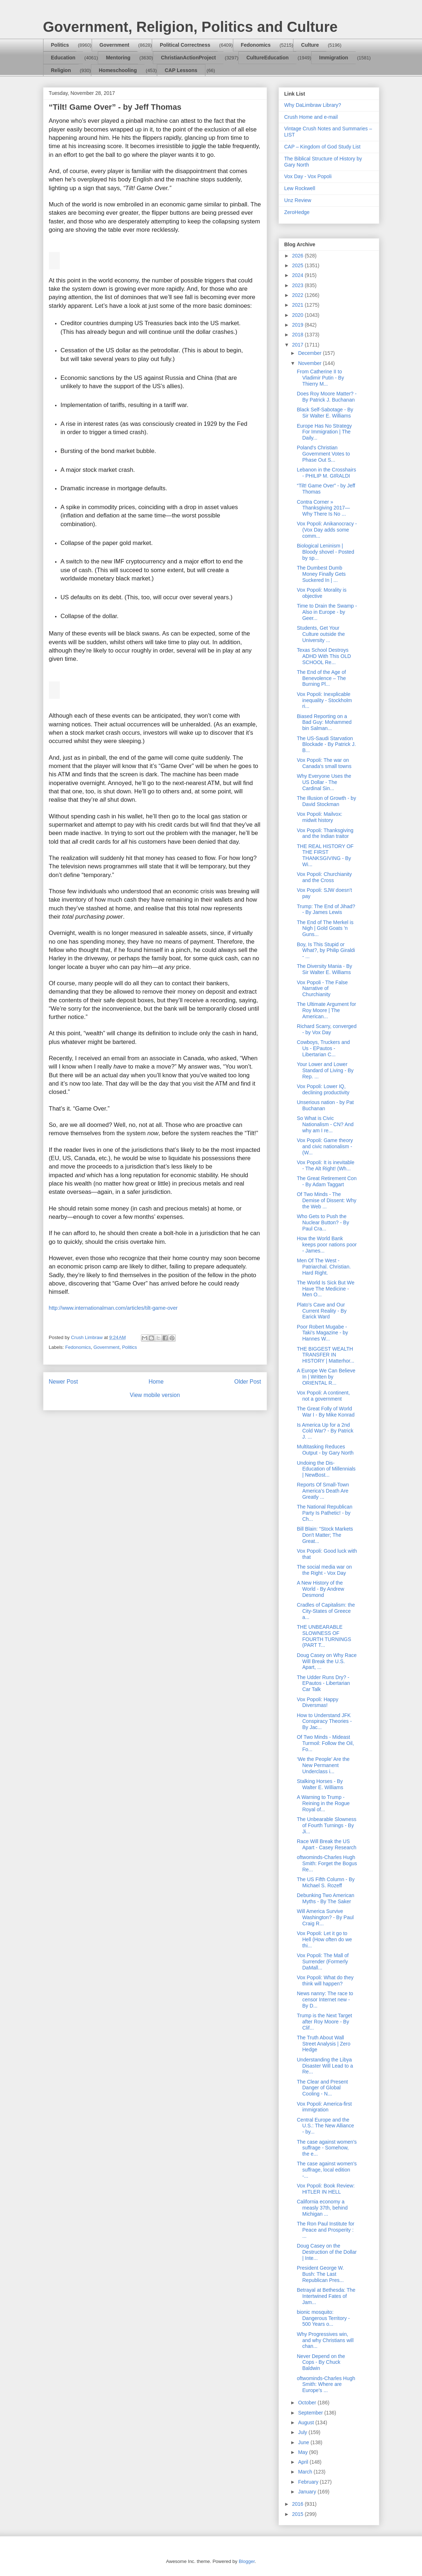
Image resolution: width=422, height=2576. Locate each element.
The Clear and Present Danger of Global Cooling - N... (322, 2088)
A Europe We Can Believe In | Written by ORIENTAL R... (326, 1377)
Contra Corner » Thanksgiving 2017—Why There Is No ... (323, 508)
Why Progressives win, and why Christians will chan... (325, 2340)
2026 (298, 256)
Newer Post (63, 1382)
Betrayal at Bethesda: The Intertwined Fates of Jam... (326, 2296)
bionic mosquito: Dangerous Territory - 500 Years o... (323, 2318)
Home (156, 1382)
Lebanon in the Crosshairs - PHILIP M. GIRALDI (326, 473)
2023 (298, 285)
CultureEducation (267, 57)
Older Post (247, 1382)
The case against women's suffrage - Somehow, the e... (326, 2148)
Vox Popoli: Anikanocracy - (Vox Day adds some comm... (327, 530)
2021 (298, 305)
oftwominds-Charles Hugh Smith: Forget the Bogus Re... (327, 1863)
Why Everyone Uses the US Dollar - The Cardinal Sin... (324, 782)
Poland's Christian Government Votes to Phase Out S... (323, 454)
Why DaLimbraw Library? (312, 105)
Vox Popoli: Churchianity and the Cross (324, 877)
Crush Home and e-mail (311, 117)
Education (63, 57)
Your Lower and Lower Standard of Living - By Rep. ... (325, 1070)
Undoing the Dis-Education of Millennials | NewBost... (326, 1469)
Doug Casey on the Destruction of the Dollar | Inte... (326, 2252)
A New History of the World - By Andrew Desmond (320, 1589)
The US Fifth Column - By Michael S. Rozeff (326, 1882)
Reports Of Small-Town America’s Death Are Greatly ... (323, 1491)
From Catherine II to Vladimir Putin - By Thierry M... (320, 378)
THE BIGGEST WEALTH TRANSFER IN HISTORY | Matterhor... (325, 1355)
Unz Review (298, 200)
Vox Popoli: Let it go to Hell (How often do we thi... (324, 1939)
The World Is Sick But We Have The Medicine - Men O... (325, 1289)
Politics (60, 45)
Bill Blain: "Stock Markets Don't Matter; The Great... (325, 1535)
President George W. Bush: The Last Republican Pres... (320, 2274)
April (304, 2462)
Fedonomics (256, 45)
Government (114, 45)
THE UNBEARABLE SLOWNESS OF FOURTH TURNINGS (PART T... (324, 1636)
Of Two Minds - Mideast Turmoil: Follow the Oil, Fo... (325, 1743)
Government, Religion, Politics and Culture (190, 27)
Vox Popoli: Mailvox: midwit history (319, 817)
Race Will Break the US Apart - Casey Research (326, 1844)
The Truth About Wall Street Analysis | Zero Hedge (323, 2044)
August (306, 2422)
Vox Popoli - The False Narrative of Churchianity (322, 988)
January (308, 2492)
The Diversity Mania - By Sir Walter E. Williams (324, 969)
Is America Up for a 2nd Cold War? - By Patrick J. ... (325, 1431)
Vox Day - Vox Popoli (308, 176)
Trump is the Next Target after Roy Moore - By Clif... (324, 2022)
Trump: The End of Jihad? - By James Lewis (326, 909)
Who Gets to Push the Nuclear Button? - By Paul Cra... (323, 1222)
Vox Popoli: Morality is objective (321, 593)
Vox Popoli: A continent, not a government (323, 1396)
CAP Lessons (181, 70)
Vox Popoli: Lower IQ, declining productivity (323, 1089)
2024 (298, 275)
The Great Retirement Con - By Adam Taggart (326, 1181)
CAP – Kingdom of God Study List (322, 147)
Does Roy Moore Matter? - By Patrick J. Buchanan (326, 397)
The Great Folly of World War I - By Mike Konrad (325, 1412)
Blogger (247, 2561)
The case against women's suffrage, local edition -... (326, 2170)
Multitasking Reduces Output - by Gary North (325, 1450)
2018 (298, 334)
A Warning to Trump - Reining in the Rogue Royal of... (323, 1803)
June (304, 2442)
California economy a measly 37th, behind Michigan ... (322, 2208)
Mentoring (118, 57)
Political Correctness (185, 45)
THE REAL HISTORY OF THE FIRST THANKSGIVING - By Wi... (325, 855)
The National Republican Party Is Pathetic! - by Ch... (324, 1513)
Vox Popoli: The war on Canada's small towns (324, 763)
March (306, 2472)
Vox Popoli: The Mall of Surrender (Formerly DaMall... (322, 1961)
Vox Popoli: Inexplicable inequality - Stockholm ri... (324, 700)
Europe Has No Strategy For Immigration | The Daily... (324, 432)
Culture (310, 45)
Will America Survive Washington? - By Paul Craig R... (325, 1917)
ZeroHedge (297, 212)
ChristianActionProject (188, 57)
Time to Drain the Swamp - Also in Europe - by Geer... (327, 612)
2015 (298, 2514)
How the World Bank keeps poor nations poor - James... (326, 1244)
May (303, 2452)
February (309, 2482)
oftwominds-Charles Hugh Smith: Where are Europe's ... (326, 2384)
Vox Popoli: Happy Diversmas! (317, 1702)
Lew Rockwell (300, 188)
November (310, 363)
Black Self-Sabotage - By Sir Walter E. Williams (325, 413)
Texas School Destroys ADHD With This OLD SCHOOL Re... (324, 656)
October (308, 2402)
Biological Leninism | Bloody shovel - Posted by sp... (325, 552)
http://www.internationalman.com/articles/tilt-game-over (113, 1308)
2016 (298, 2504)
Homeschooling (118, 70)
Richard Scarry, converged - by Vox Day (326, 1029)
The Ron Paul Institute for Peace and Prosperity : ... (325, 2230)
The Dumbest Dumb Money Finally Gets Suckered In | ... (321, 574)
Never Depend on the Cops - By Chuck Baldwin (321, 2362)
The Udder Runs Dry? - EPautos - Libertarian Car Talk (323, 1683)
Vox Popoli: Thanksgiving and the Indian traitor (325, 833)
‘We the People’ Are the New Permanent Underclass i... (323, 1765)
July (303, 2432)
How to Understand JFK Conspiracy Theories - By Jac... (324, 1721)
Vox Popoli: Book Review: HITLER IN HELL (326, 2189)
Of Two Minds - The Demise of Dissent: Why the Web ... (326, 1200)
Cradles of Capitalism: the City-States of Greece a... (326, 1611)
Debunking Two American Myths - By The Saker (325, 1898)
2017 (298, 345)
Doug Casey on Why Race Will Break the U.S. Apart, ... (326, 1661)
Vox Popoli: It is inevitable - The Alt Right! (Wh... (325, 1165)
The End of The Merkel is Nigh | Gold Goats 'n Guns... (325, 928)
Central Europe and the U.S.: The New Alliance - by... (325, 2126)
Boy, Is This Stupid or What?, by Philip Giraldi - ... (326, 950)
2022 (298, 295)
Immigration (333, 57)
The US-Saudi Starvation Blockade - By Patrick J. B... (326, 744)
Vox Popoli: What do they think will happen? (325, 1980)
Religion (61, 70)
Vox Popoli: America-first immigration (324, 2107)
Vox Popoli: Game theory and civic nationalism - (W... (325, 1146)
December (310, 353)
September (311, 2413)
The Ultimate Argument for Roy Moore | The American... (326, 1010)
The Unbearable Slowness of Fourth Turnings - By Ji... (326, 1825)
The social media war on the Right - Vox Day (324, 1570)
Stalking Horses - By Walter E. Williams (320, 1784)
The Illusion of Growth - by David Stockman (326, 801)
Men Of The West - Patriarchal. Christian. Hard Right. (324, 1267)
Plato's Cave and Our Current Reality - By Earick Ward (321, 1311)
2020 (298, 315)
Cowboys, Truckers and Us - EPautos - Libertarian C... (323, 1048)
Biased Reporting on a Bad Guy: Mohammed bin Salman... (324, 722)
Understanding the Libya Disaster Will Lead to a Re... (325, 2066)
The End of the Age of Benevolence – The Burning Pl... (321, 678)
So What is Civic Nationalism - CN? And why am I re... (325, 1124)
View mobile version (155, 1395)
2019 (298, 325)
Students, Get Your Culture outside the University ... (321, 634)
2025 (298, 265)
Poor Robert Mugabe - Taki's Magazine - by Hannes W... (322, 1333)
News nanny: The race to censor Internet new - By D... (325, 1999)
